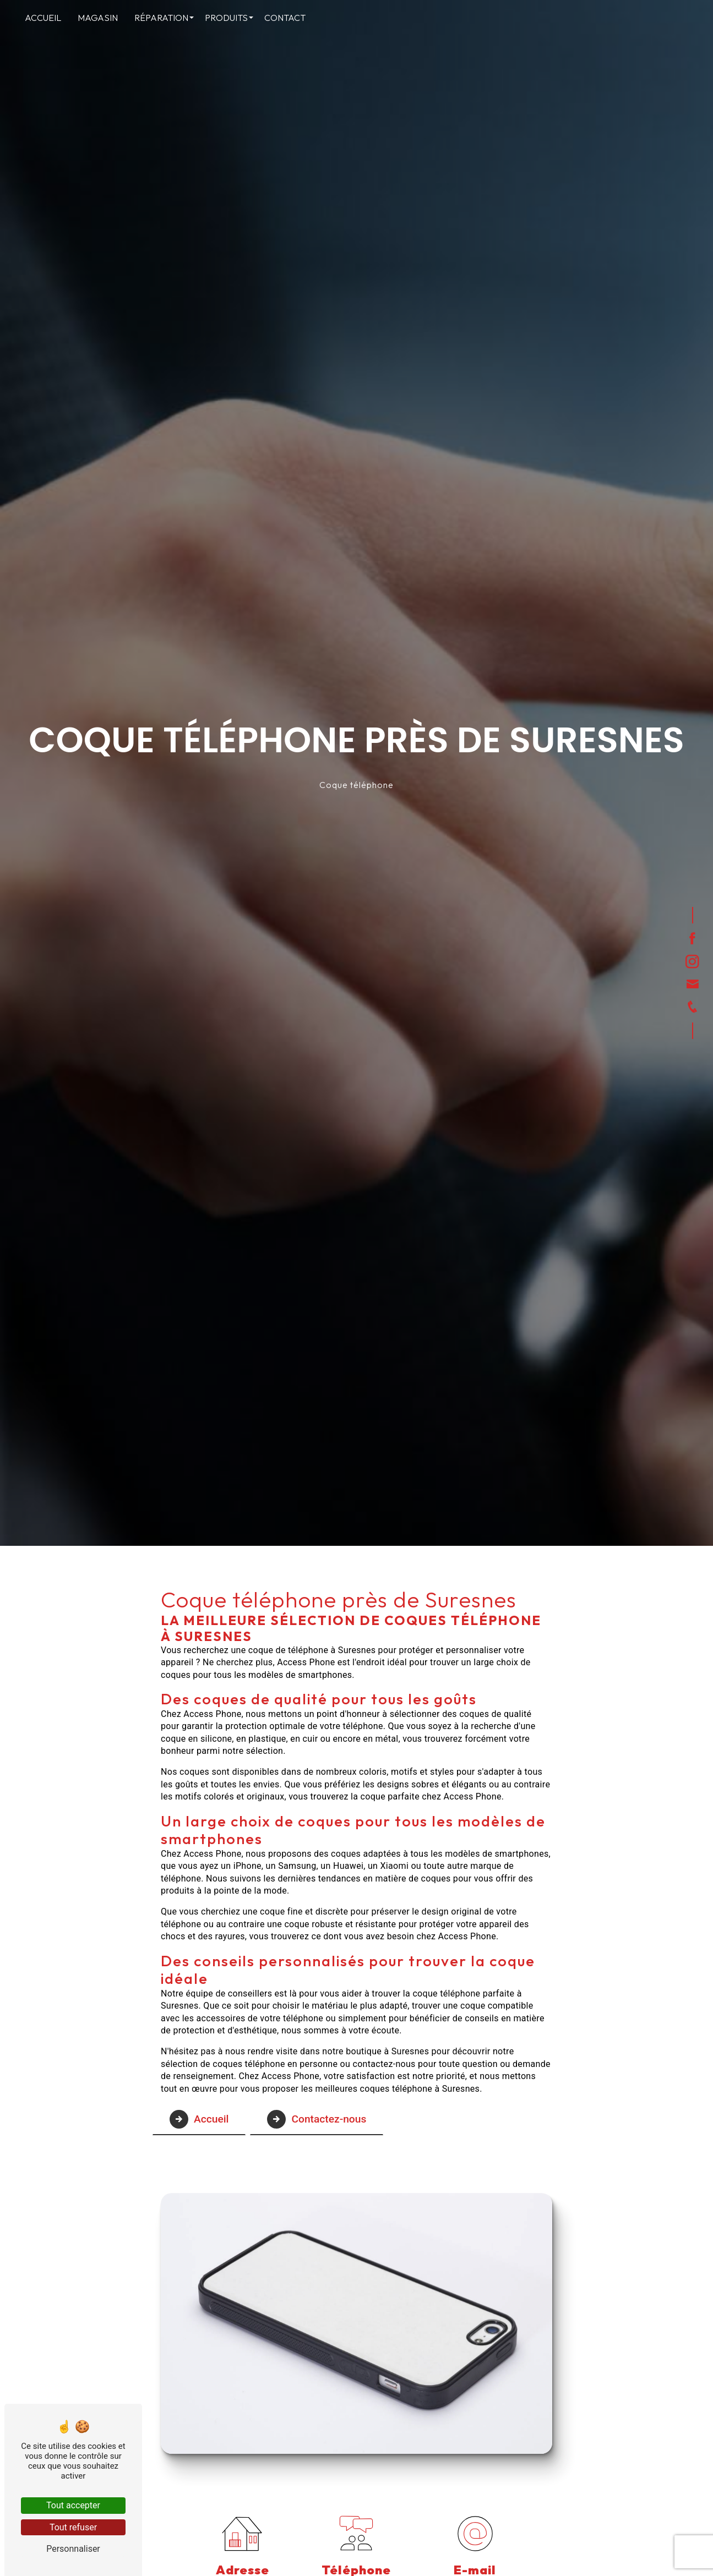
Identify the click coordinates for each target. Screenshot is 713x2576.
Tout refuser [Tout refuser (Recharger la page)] (73, 2527)
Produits (226, 17)
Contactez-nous (316, 2119)
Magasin (98, 17)
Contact (285, 17)
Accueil (43, 17)
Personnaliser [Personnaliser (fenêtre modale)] (73, 2549)
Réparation (161, 17)
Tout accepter (73, 2505)
